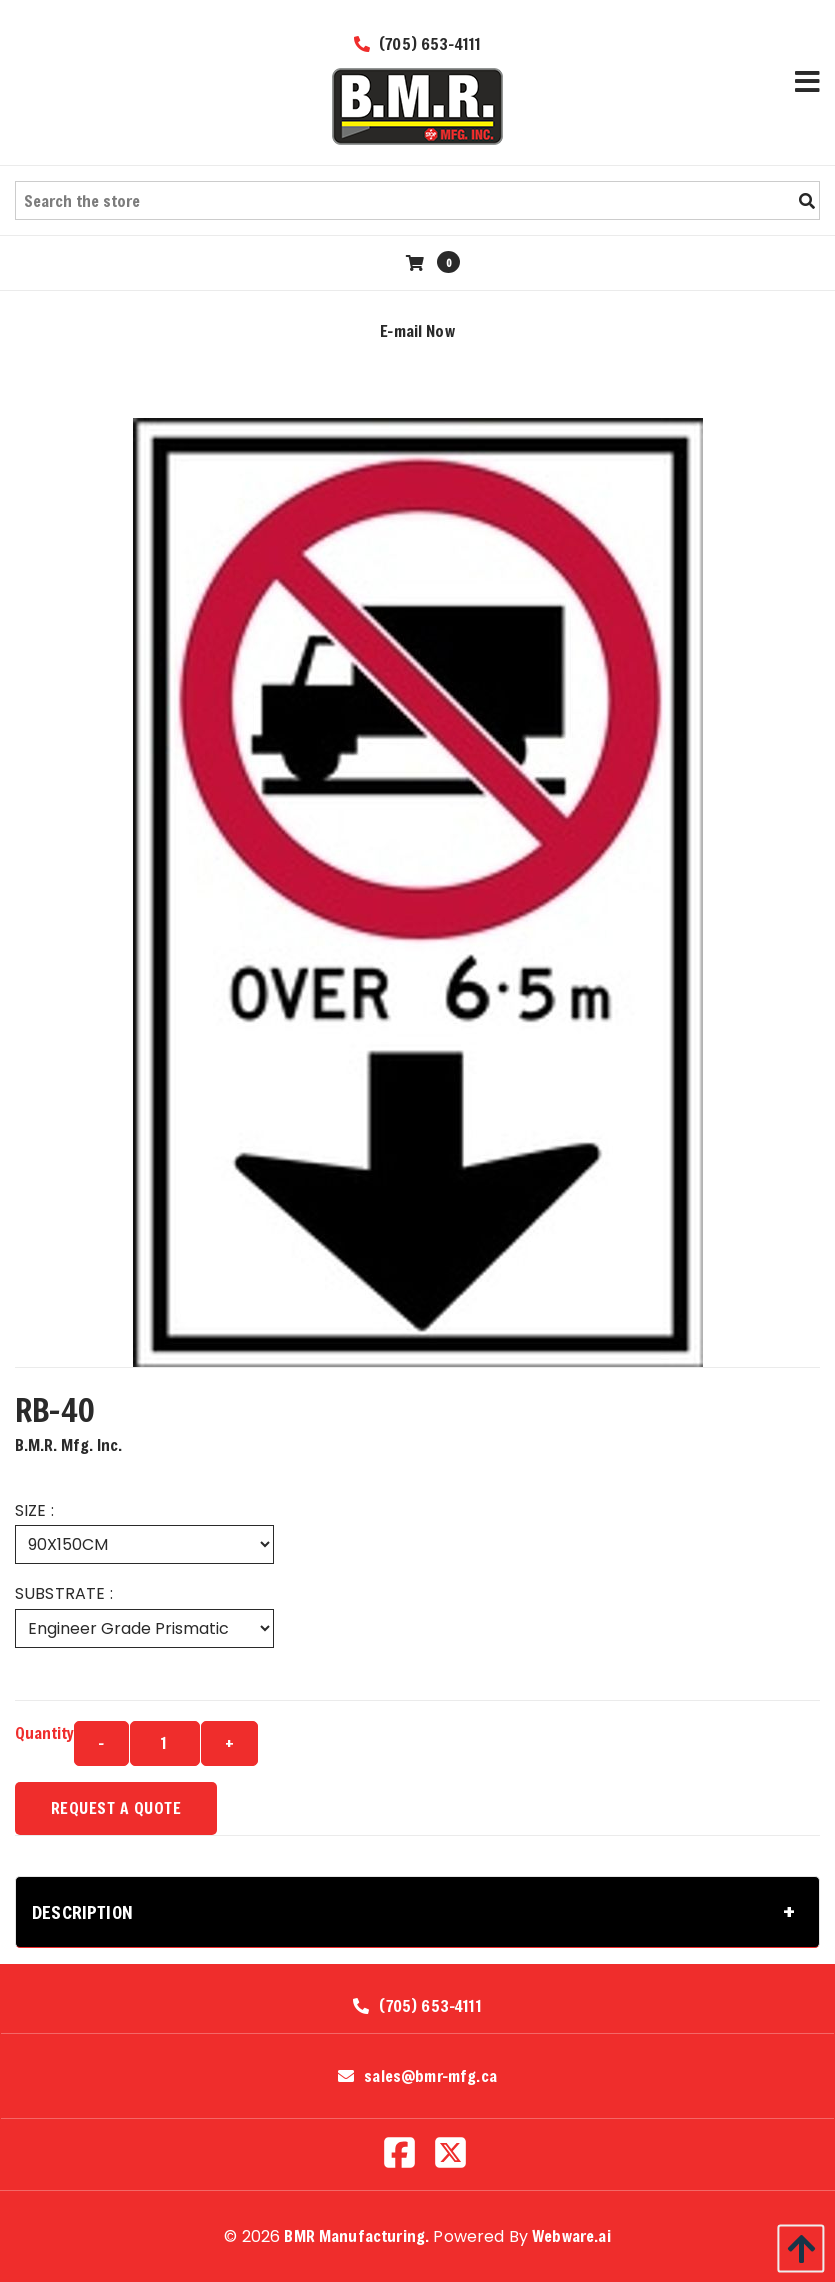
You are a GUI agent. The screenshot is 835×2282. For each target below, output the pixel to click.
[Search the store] (417, 200)
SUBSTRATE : (64, 1593)
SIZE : (34, 1510)
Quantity (44, 1732)
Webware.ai (571, 2235)
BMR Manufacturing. (356, 2235)
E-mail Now (417, 330)
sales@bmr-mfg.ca (430, 2076)
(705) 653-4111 (418, 43)
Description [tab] (82, 1912)
